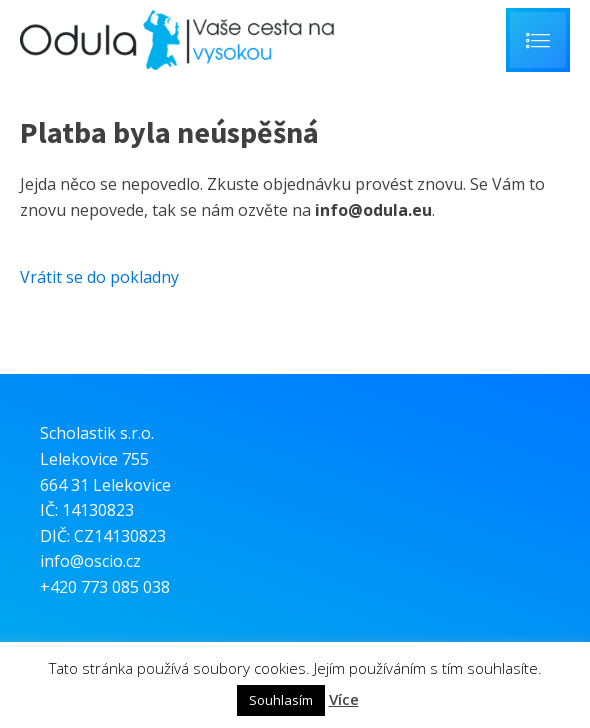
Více (344, 699)
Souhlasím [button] (281, 700)
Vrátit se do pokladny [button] (99, 277)
